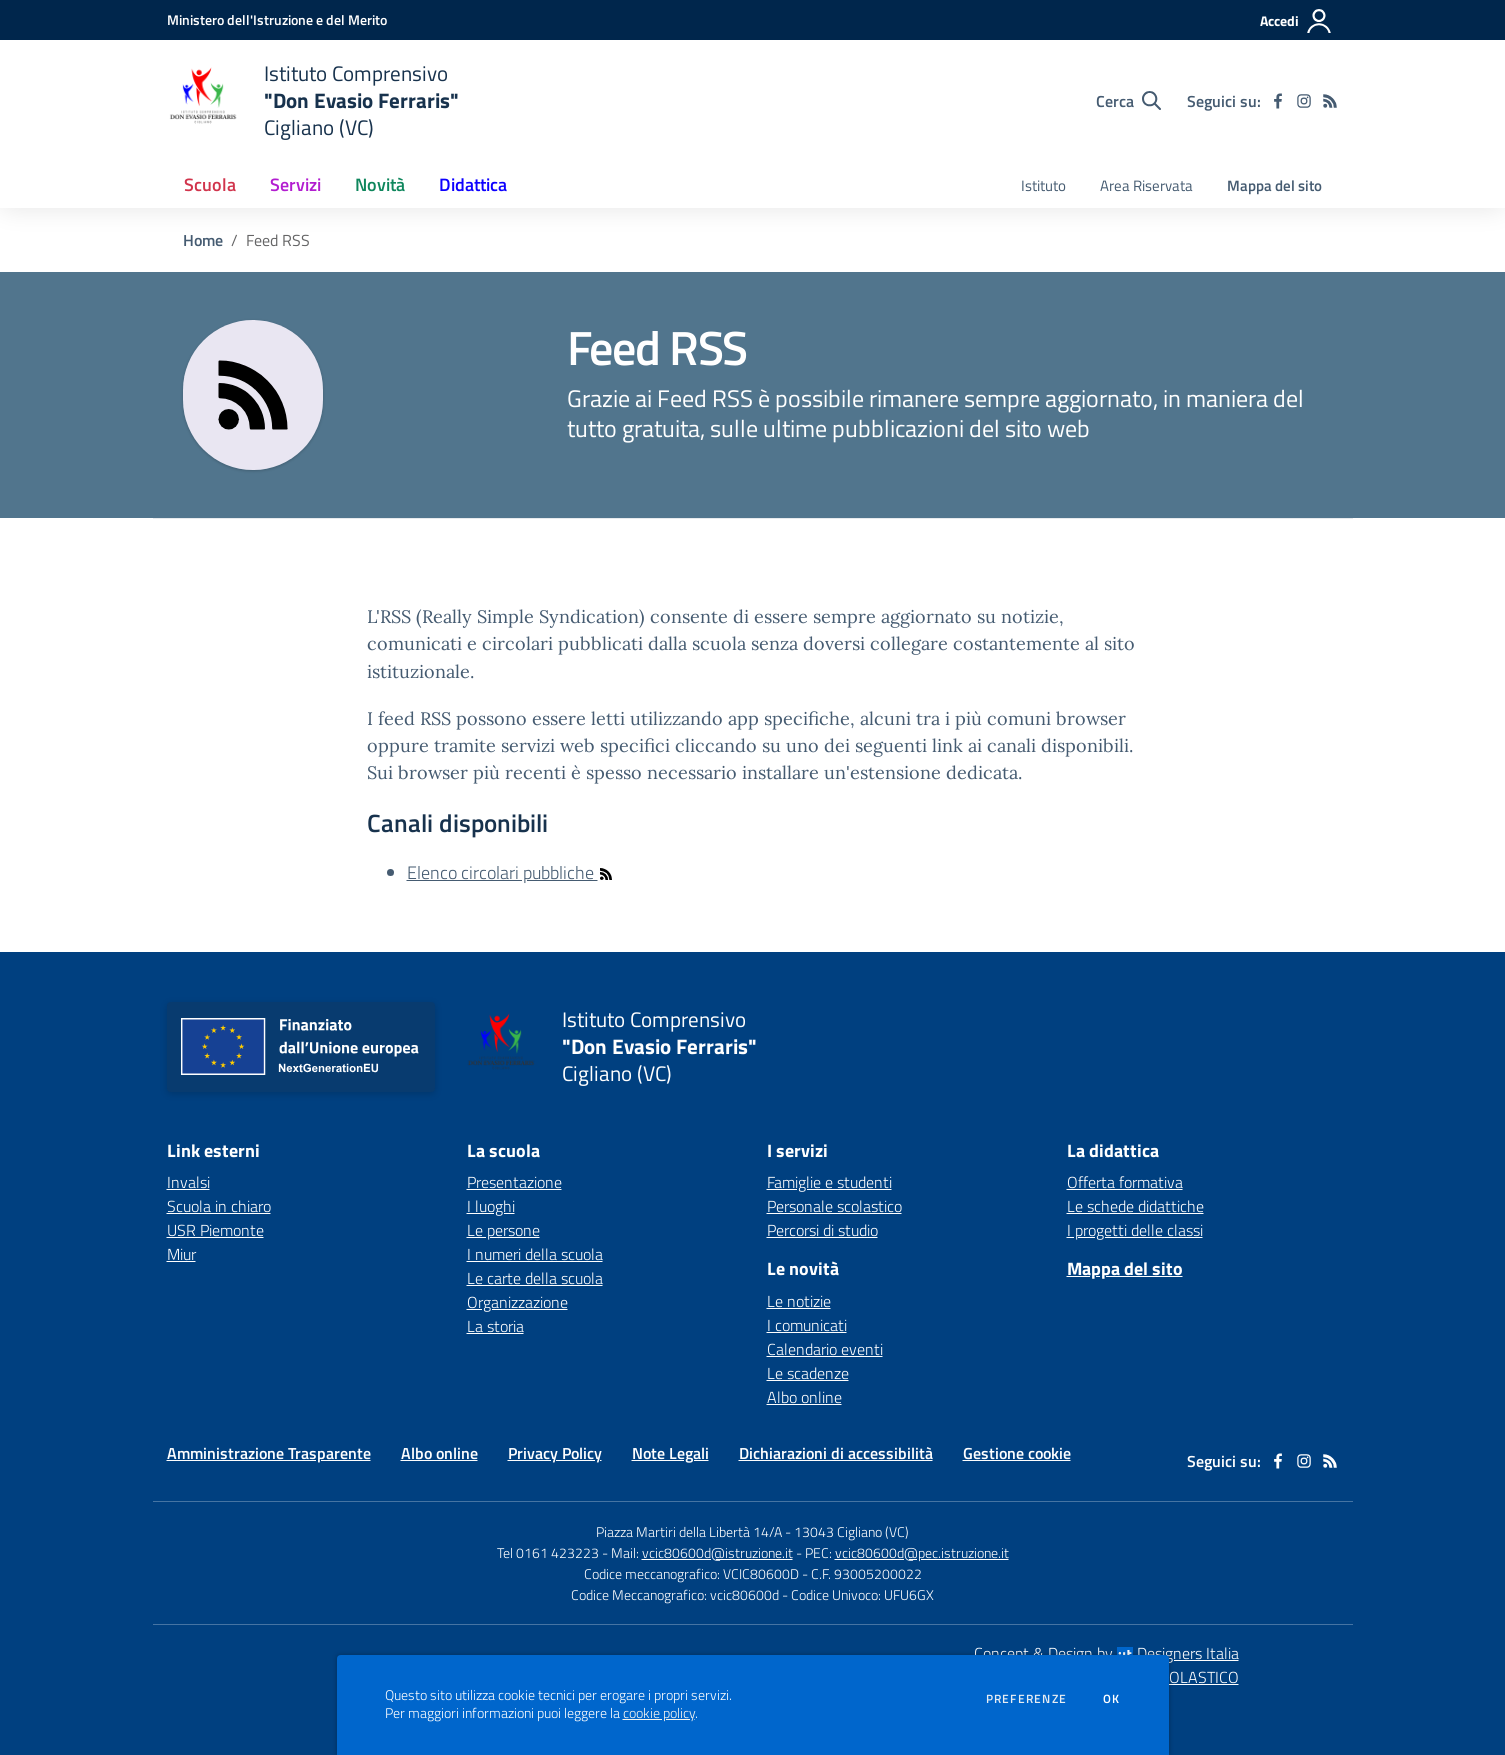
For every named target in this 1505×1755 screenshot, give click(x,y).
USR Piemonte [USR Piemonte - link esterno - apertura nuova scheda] (215, 1230)
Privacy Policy (555, 1453)
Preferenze (1026, 1699)
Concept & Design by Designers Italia (1106, 1653)
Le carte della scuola (535, 1278)
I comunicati (807, 1325)
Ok (1112, 1699)
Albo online (804, 1397)
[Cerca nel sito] (1128, 101)
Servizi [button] (295, 184)
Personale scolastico (834, 1206)
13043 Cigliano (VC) (851, 1531)
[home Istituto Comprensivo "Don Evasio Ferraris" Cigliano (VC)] (313, 100)
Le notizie (799, 1301)
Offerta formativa (1125, 1182)
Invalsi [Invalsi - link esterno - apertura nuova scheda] (188, 1182)
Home (203, 240)
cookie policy (659, 1713)
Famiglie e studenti (829, 1182)
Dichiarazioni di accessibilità (836, 1453)
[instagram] (1304, 101)
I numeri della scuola (535, 1254)
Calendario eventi (825, 1349)
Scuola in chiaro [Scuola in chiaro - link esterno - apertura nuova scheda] (219, 1206)
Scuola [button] (210, 184)
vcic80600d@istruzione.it (717, 1552)
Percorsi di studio (822, 1230)
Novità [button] (380, 184)
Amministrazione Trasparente (269, 1453)
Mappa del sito (1274, 185)
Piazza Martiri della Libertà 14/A (689, 1531)
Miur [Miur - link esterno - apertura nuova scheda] (181, 1254)
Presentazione (514, 1182)
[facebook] (1278, 101)
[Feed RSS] (1330, 101)
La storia (495, 1326)
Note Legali (670, 1453)
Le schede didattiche (1135, 1206)
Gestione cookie (1017, 1453)
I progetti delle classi (1135, 1230)
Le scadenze (808, 1373)
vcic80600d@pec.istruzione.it (922, 1552)
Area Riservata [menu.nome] (1146, 185)
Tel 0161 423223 (548, 1552)
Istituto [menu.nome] (1043, 185)
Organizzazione (517, 1302)
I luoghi (491, 1206)
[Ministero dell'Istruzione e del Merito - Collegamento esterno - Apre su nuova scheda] (277, 19)
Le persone (503, 1230)
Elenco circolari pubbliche (510, 872)
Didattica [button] (473, 184)
